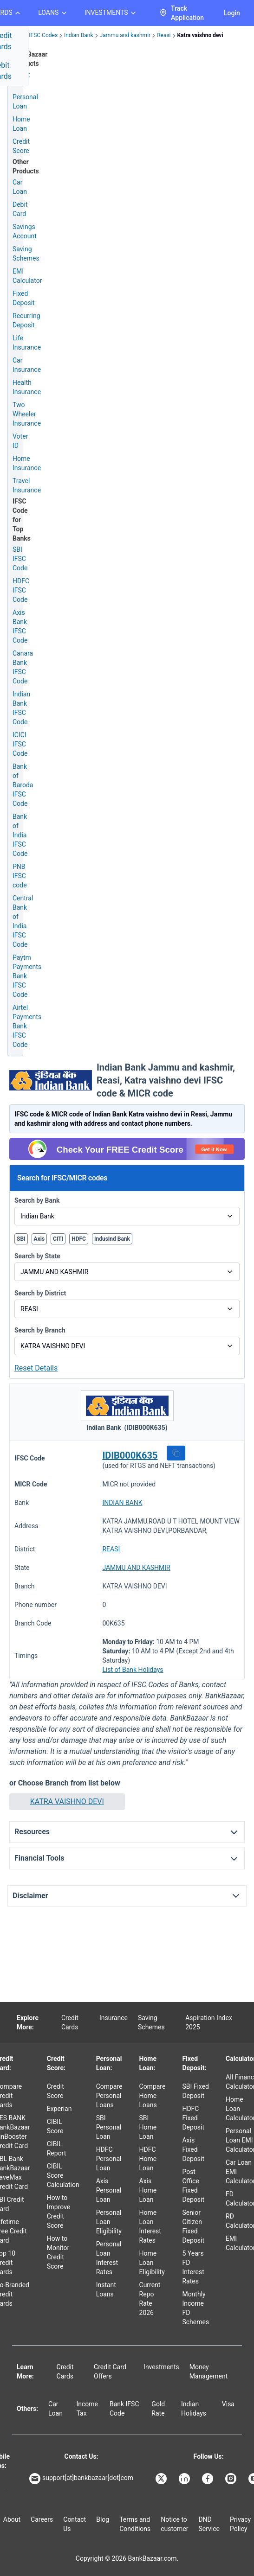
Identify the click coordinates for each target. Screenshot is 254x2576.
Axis (39, 1239)
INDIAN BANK (122, 1502)
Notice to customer (174, 2524)
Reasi (163, 35)
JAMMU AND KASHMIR (136, 1567)
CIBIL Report (56, 2148)
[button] (176, 1453)
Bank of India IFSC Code (20, 835)
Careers (42, 2519)
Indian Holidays (193, 2408)
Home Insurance (27, 463)
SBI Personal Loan (109, 2127)
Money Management (208, 2371)
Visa (228, 2404)
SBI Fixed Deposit (195, 2091)
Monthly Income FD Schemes (195, 2308)
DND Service (209, 2524)
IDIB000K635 (129, 1455)
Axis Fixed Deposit (193, 2149)
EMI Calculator (27, 276)
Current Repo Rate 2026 (150, 2298)
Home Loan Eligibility (152, 2263)
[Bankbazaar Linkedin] (185, 2478)
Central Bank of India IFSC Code (23, 921)
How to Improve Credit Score (59, 2211)
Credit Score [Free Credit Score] (21, 146)
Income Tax (87, 2408)
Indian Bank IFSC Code (21, 708)
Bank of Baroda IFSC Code (23, 785)
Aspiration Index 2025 (208, 2022)
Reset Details (36, 1368)
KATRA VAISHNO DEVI (67, 1801)
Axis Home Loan (148, 2190)
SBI (21, 1239)
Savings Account (25, 231)
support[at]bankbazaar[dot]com (81, 2478)
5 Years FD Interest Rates (193, 2267)
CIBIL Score (55, 2126)
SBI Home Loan (148, 2127)
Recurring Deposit (26, 320)
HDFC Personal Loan (109, 2159)
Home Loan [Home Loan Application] (21, 123)
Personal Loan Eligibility (109, 2222)
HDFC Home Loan (148, 2159)
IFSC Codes (43, 35)
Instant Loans (106, 2289)
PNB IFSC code (20, 876)
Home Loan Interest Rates (150, 2226)
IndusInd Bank (112, 1239)
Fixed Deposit (24, 298)
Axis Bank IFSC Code (20, 626)
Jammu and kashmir (125, 35)
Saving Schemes (26, 253)
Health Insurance (27, 387)
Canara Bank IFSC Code (23, 667)
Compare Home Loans (152, 2096)
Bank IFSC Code (124, 2408)
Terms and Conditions (134, 2524)
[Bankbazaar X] (162, 2478)
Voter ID (20, 441)
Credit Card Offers (110, 2371)
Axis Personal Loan (109, 2190)
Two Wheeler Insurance (27, 414)
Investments (161, 2367)
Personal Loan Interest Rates (109, 2258)
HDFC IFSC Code (21, 590)
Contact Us (74, 2524)
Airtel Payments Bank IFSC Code (27, 1026)
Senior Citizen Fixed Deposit (193, 2226)
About (11, 2519)
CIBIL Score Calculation (63, 2175)
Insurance (113, 2017)
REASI (111, 1549)
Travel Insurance (27, 485)
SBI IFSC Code (20, 559)
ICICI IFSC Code (20, 744)
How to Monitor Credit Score (58, 2252)
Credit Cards (69, 2022)
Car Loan (20, 187)
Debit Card (20, 209)
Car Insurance (27, 365)
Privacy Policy (240, 2524)
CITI (58, 1239)
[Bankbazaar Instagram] (231, 2478)
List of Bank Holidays (132, 1669)
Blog (102, 2519)
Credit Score (55, 2091)
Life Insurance (27, 342)
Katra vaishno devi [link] (200, 35)
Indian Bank (78, 35)
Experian (59, 2108)
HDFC (79, 1239)
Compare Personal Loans (109, 2096)
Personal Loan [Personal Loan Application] (25, 101)
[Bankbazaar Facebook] (208, 2478)
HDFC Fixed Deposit (193, 2118)
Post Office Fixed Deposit (193, 2185)
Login (232, 13)
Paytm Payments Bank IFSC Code (27, 976)
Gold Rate (158, 2408)
